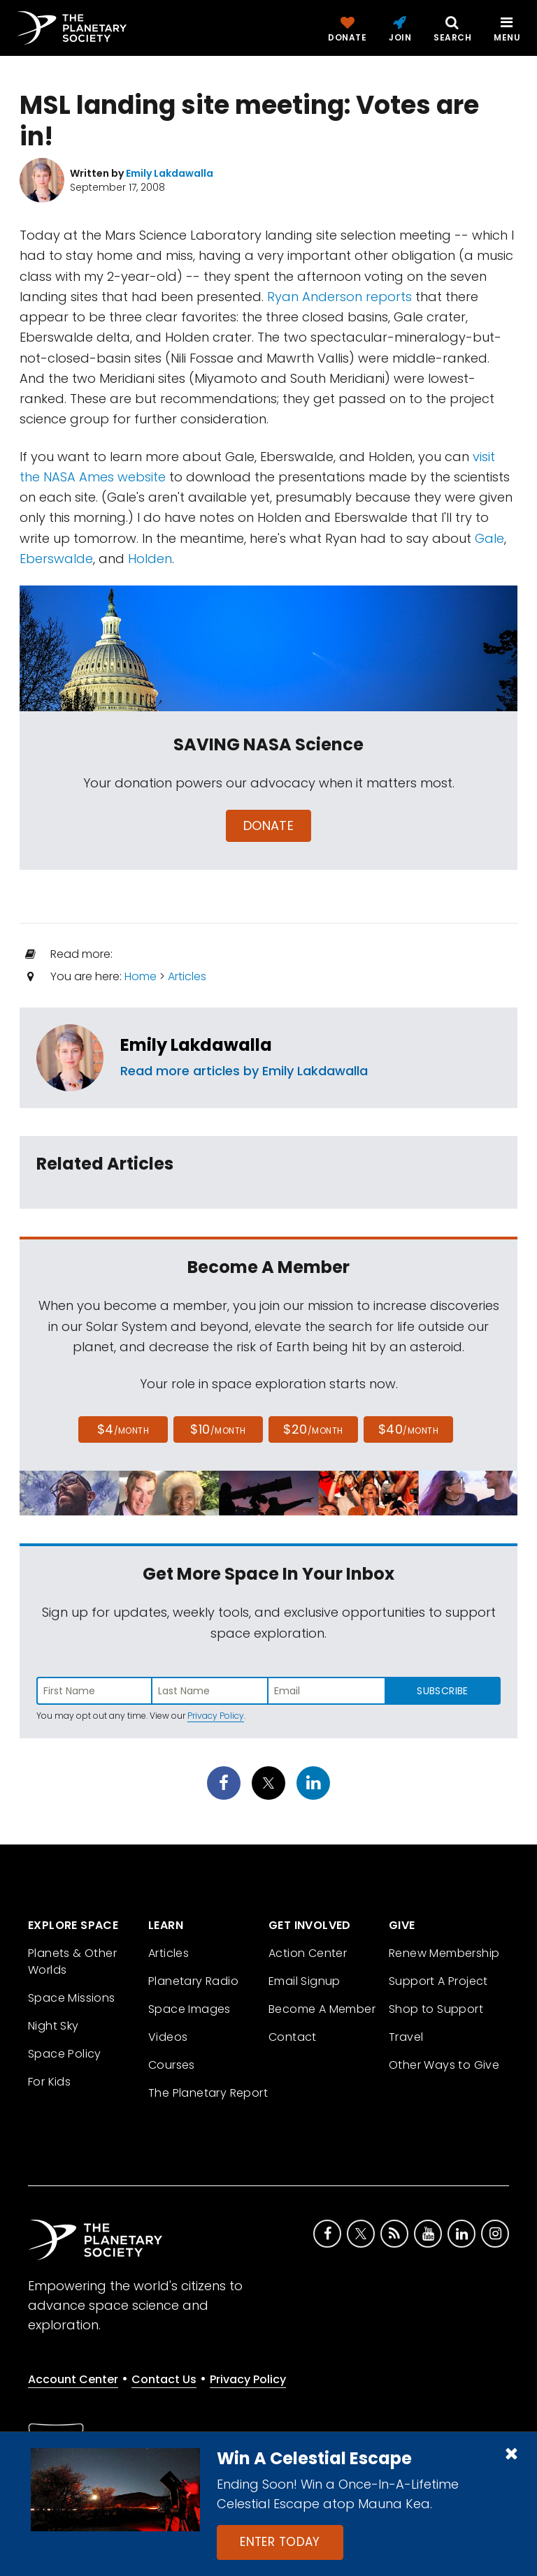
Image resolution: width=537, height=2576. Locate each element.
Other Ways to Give (444, 2065)
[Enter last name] (210, 1691)
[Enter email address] (326, 1691)
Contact (292, 2037)
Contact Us (163, 2379)
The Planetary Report (208, 2093)
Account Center (73, 2379)
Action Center (307, 1953)
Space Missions (71, 1998)
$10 (217, 1429)
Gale (489, 538)
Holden (150, 558)
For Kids (49, 2082)
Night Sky (53, 2026)
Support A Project (438, 1981)
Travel (406, 2037)
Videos (167, 2037)
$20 (313, 1429)
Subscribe (442, 1691)
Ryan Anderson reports (339, 296)
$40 (408, 1429)
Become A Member (321, 2009)
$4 (123, 1429)
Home (140, 976)
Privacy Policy (215, 1716)
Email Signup (304, 1981)
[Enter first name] (94, 1691)
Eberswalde (56, 558)
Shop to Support (436, 2009)
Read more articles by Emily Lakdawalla (244, 1070)
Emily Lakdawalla (196, 1044)
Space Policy (64, 2054)
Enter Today (280, 2541)
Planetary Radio (193, 1981)
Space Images (189, 2009)
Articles (187, 976)
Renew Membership (444, 1953)
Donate (268, 825)
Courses (171, 2065)
